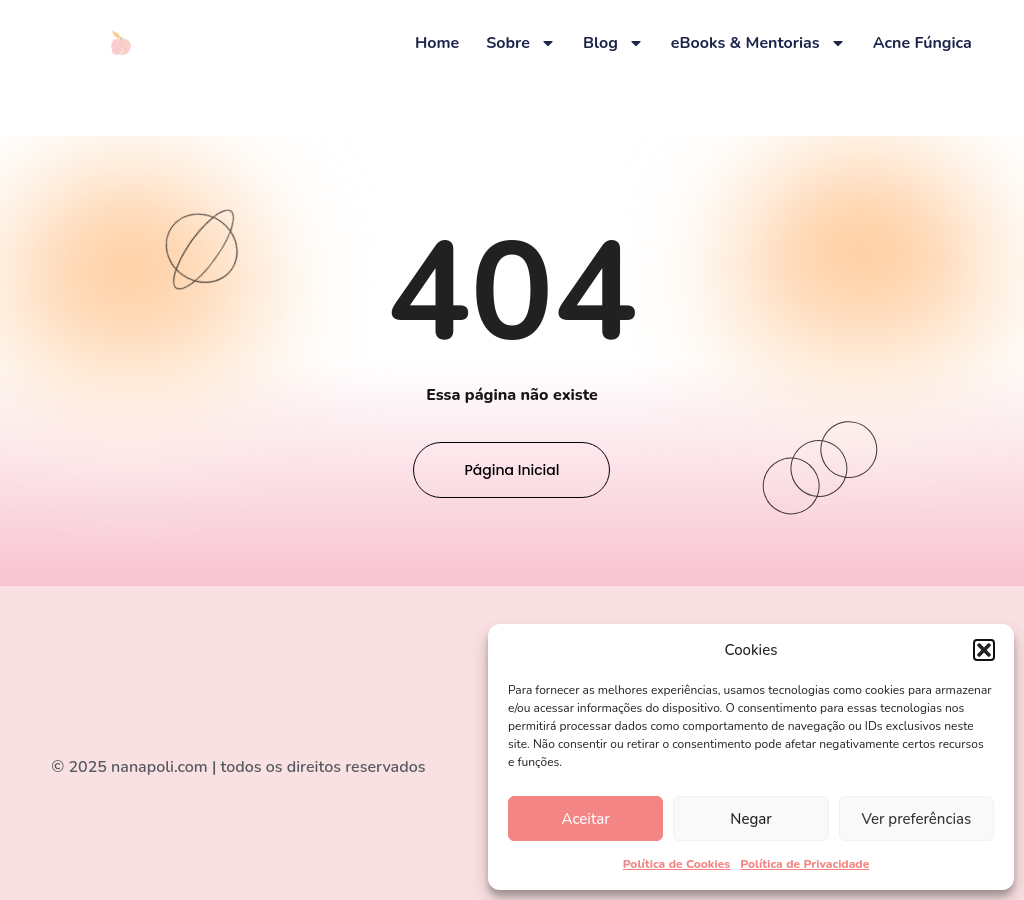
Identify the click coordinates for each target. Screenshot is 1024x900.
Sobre (521, 43)
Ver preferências (916, 819)
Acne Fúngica (922, 43)
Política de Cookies (677, 864)
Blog (613, 43)
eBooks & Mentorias (758, 43)
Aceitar (586, 819)
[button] (984, 650)
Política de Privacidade (804, 864)
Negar (750, 819)
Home (437, 43)
